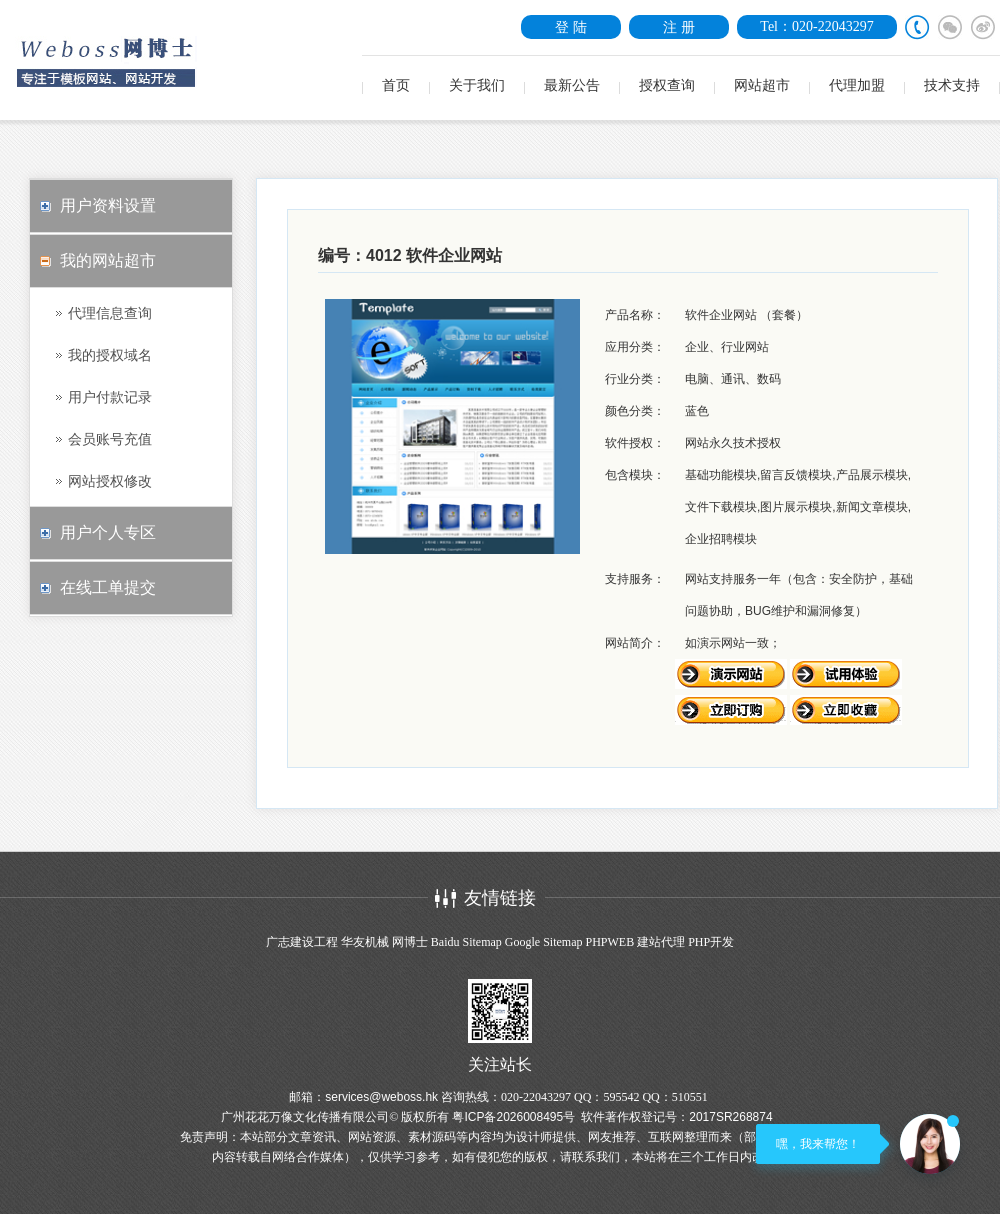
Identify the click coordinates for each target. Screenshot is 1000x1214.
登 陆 (571, 27)
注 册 (679, 27)
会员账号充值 (110, 439)
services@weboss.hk (381, 1097)
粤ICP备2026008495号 (513, 1117)
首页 (396, 85)
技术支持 (952, 85)
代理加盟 (857, 85)
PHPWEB (609, 942)
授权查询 (667, 85)
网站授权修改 (110, 481)
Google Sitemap (544, 942)
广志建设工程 (302, 942)
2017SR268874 (730, 1117)
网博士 (410, 942)
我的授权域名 (110, 355)
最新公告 (572, 85)
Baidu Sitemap (466, 942)
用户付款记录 (110, 397)
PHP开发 (711, 942)
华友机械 (365, 942)
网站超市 (762, 85)
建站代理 (661, 942)
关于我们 (477, 85)
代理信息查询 (110, 313)
